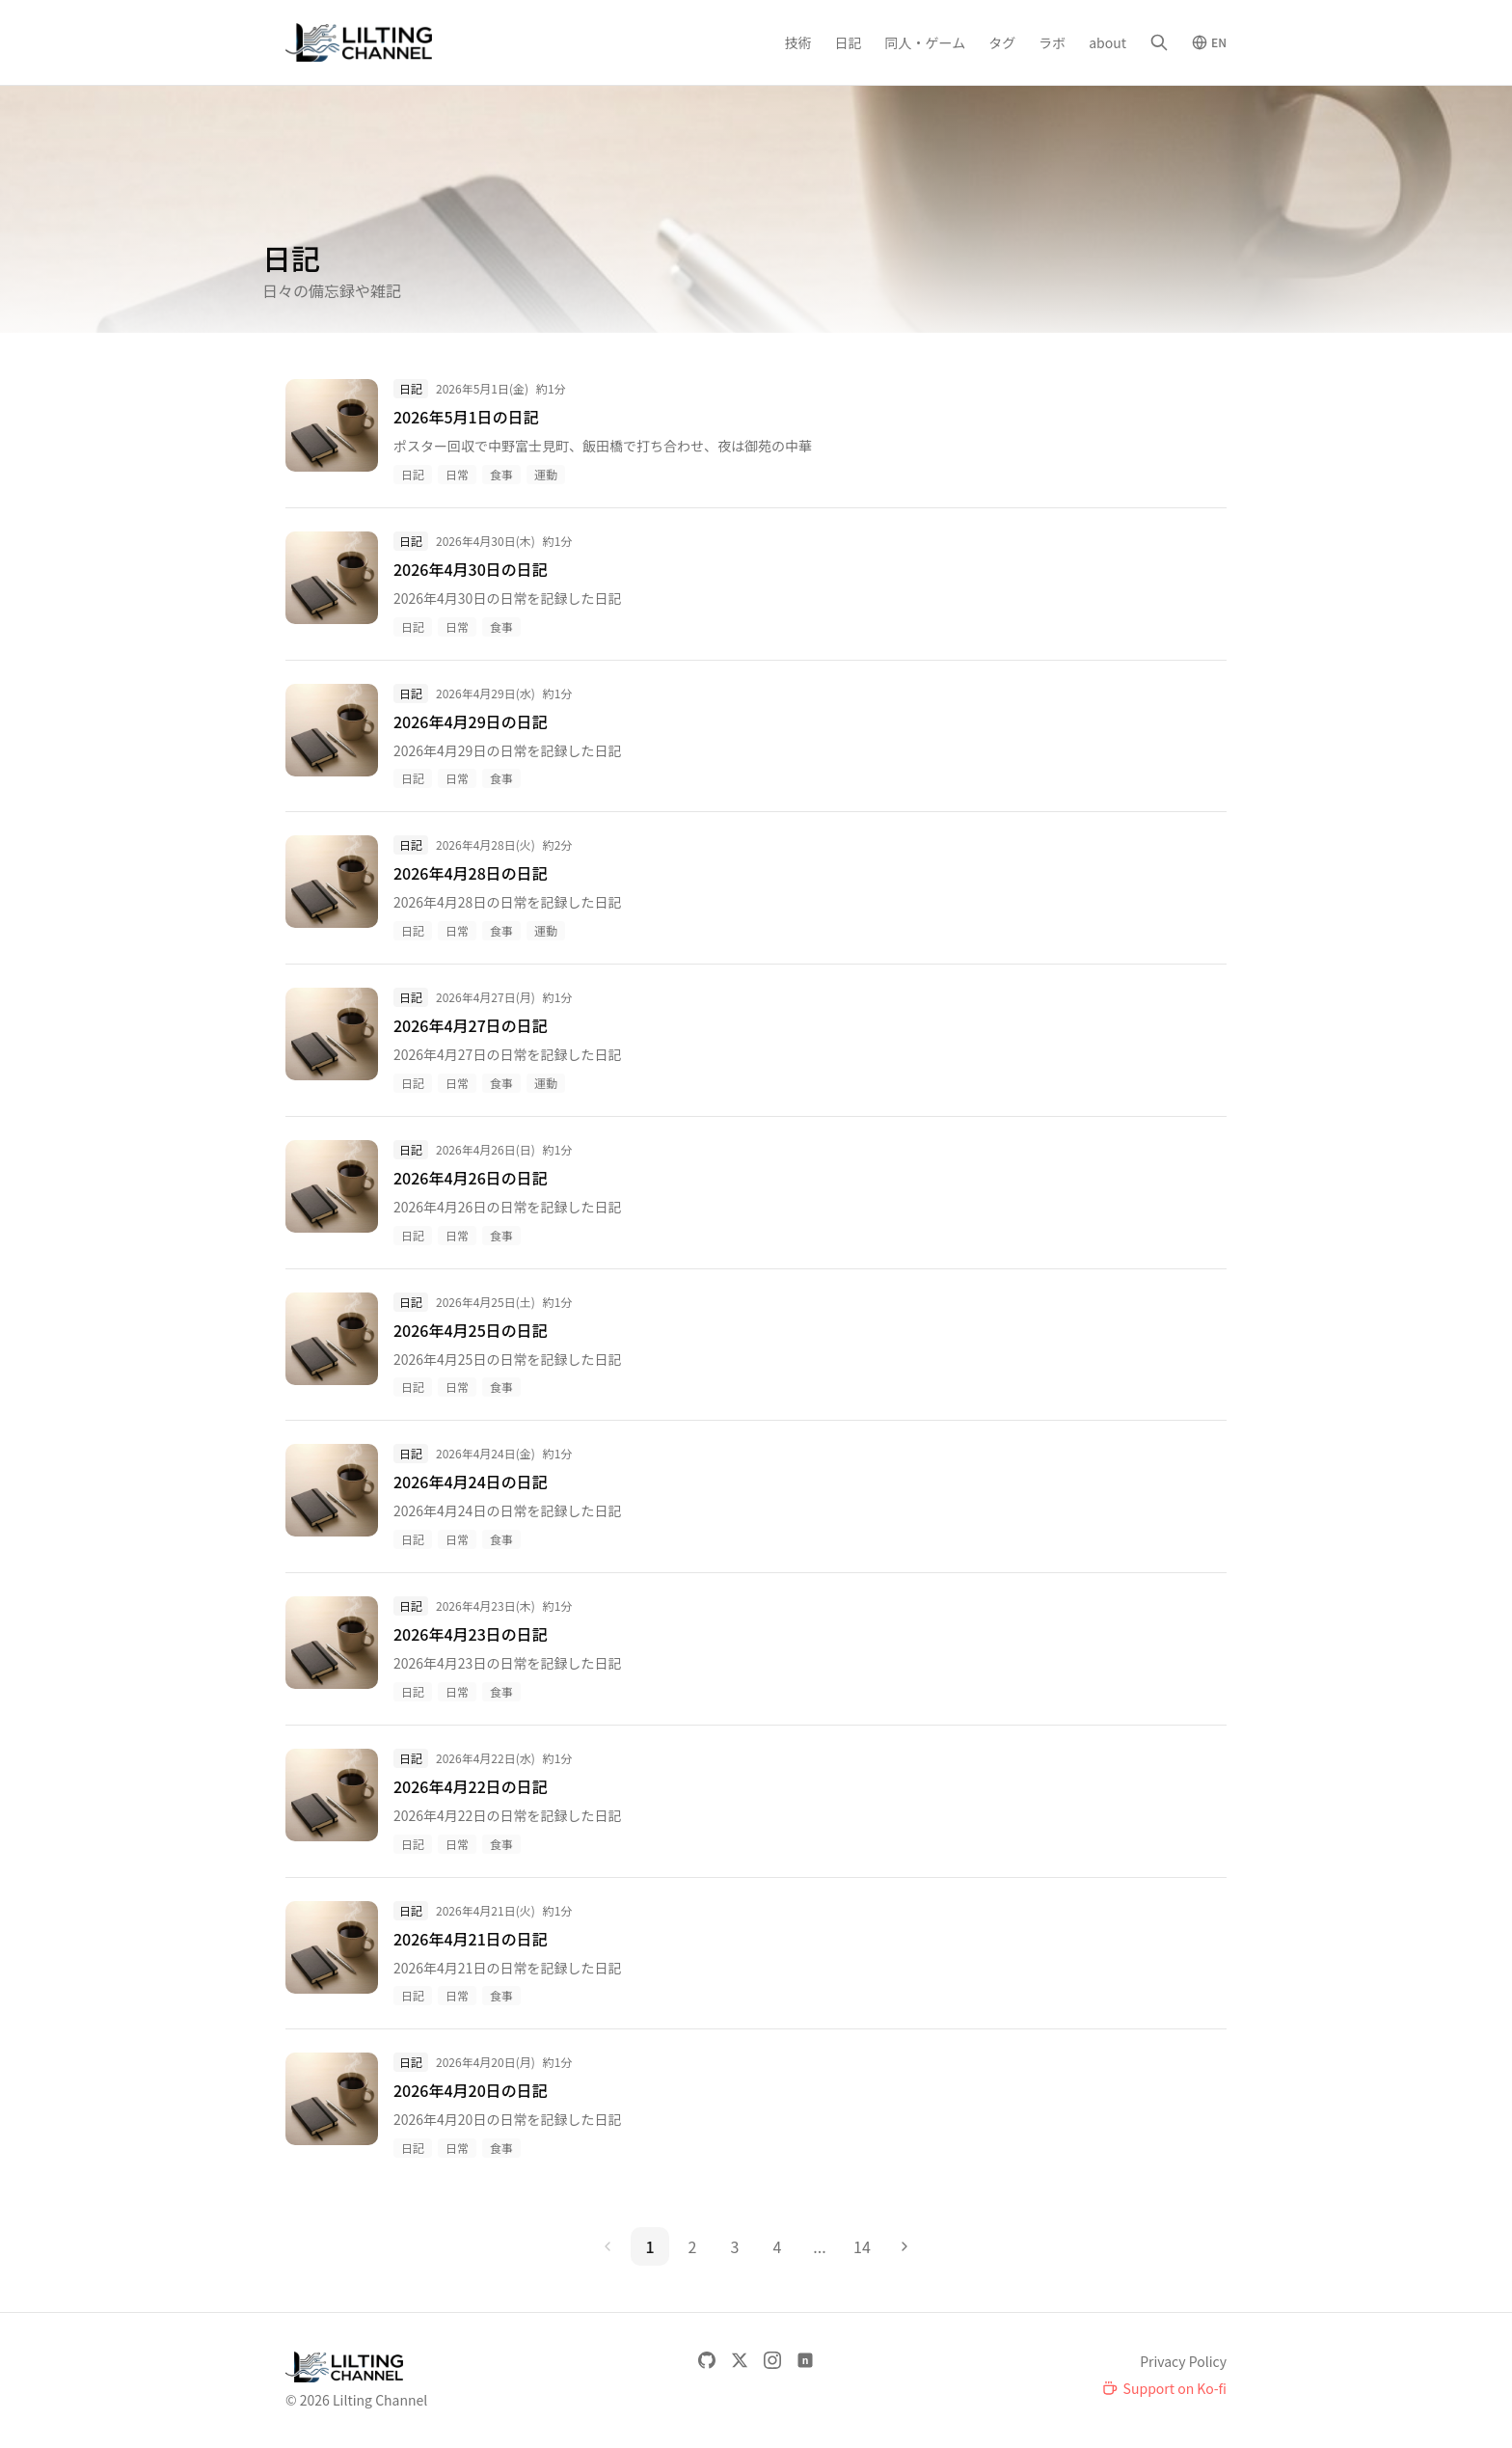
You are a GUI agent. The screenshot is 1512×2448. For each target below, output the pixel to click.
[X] (739, 2360)
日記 (848, 42)
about (1107, 42)
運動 (545, 474)
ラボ (1052, 42)
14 (862, 2246)
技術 (798, 42)
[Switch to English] (1209, 42)
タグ (1001, 42)
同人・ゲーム (925, 42)
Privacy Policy (1183, 2361)
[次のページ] (904, 2246)
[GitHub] (706, 2360)
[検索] (1159, 42)
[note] (805, 2360)
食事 (501, 474)
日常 (457, 474)
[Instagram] (772, 2360)
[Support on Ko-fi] (1164, 2388)
